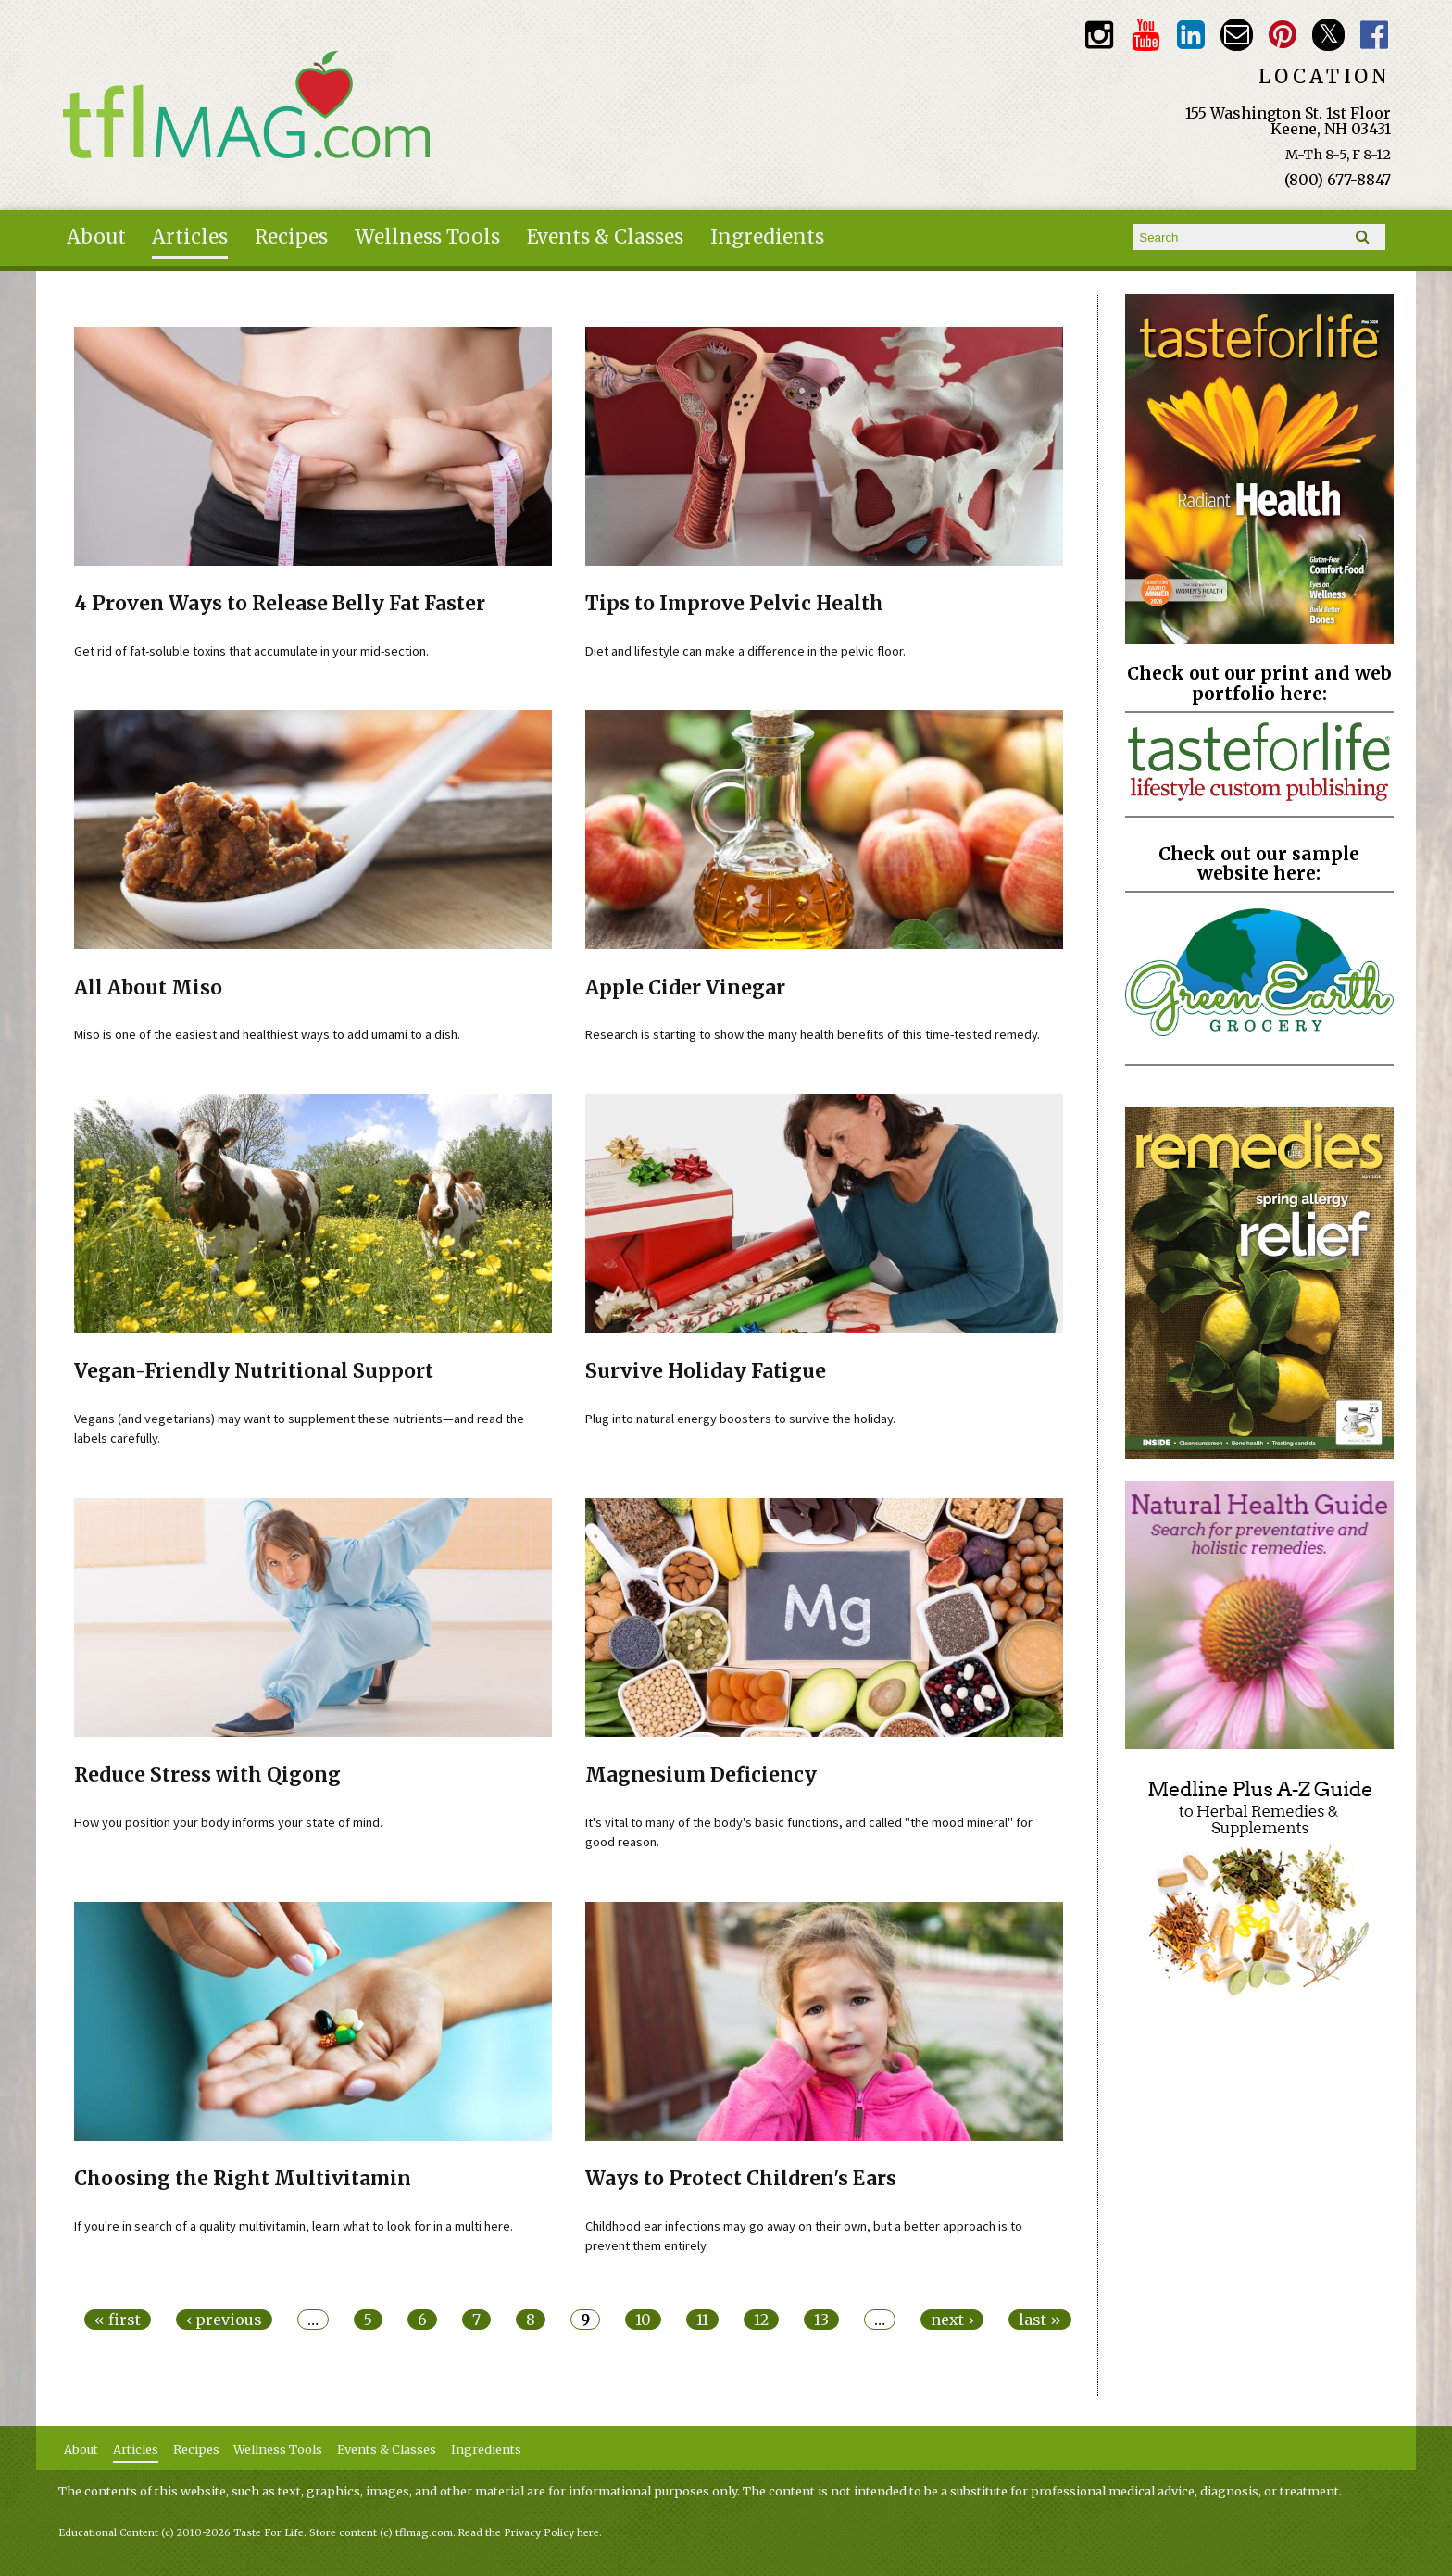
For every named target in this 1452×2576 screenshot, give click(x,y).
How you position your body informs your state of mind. (228, 1822)
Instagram (1099, 35)
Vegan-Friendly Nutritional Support (253, 1371)
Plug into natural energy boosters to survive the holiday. (740, 1418)
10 (643, 2319)
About (96, 237)
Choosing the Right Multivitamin (242, 2179)
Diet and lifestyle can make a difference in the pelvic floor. (745, 651)
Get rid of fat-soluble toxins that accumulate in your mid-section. (251, 651)
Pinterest (1283, 35)
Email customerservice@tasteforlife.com (1236, 35)
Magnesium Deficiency (701, 1775)
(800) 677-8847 (1337, 179)
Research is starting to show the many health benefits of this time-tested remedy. (812, 1034)
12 (761, 2319)
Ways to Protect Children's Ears (740, 2179)
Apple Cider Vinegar (685, 988)
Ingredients (767, 237)
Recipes (291, 237)
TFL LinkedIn (1191, 35)
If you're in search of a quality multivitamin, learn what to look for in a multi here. (293, 2226)
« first (117, 2319)
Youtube (1145, 35)
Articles (190, 237)
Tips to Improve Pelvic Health (734, 604)
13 (821, 2319)
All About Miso (148, 988)
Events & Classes (605, 237)
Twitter (1328, 35)
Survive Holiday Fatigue (705, 1371)
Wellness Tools (427, 237)
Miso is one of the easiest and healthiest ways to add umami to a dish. (267, 1034)
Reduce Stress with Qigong (207, 1775)
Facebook (1374, 35)
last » (1040, 2319)
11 (702, 2319)
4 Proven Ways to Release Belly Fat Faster (279, 604)
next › (952, 2319)
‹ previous (224, 2319)
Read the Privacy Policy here (528, 2533)
